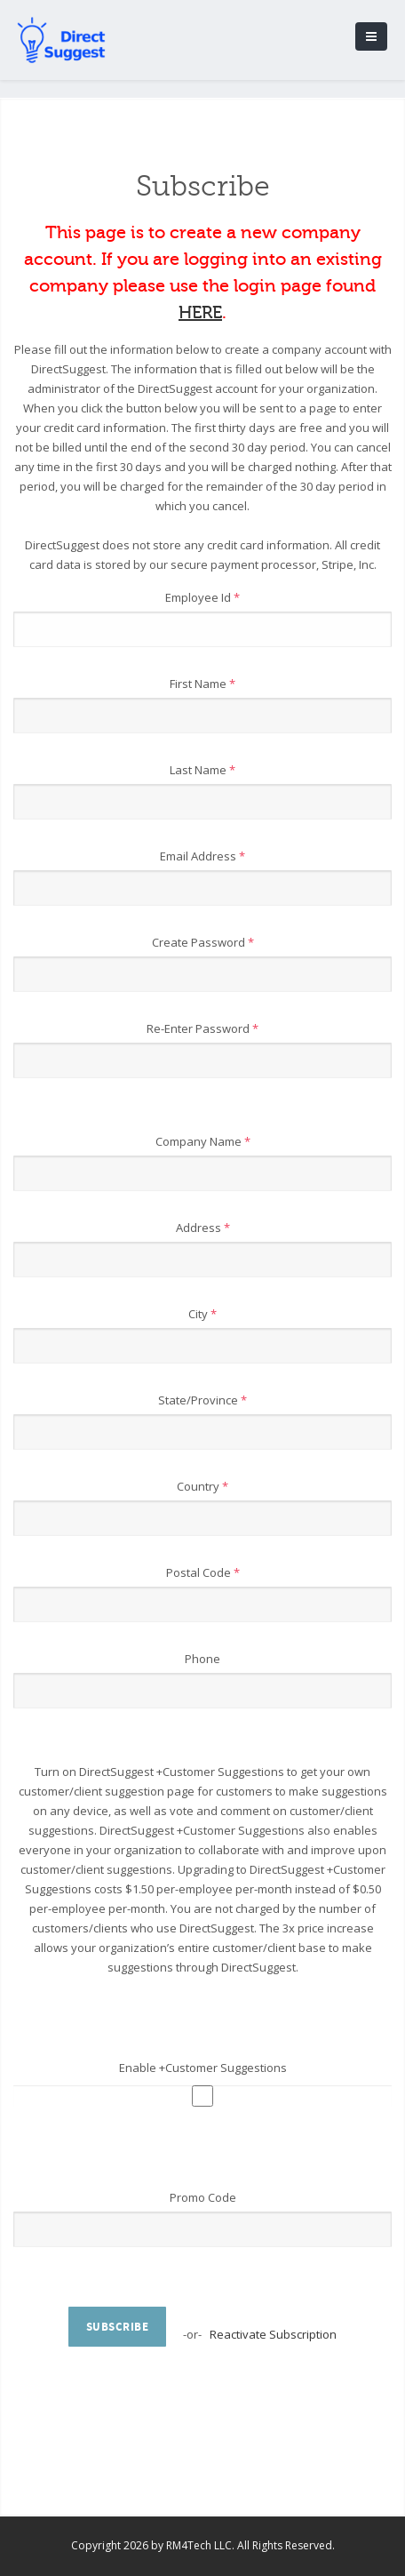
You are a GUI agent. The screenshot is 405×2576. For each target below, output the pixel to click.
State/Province (202, 1400)
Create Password (203, 942)
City (202, 1314)
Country (202, 1486)
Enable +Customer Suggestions (203, 2068)
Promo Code (203, 2197)
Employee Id (202, 597)
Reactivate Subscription (273, 2334)
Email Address (202, 856)
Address (203, 1228)
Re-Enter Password (202, 1028)
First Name (202, 684)
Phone (202, 1659)
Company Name (202, 1141)
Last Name (202, 770)
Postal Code (203, 1572)
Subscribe (117, 2327)
